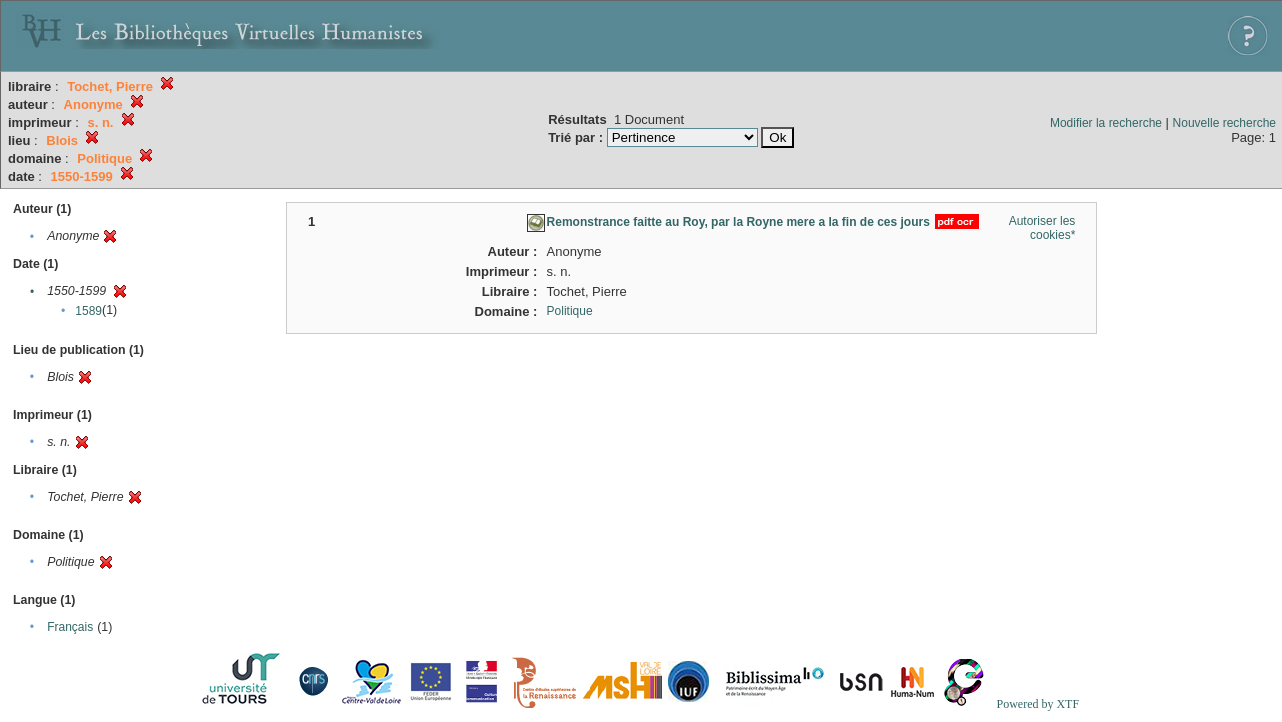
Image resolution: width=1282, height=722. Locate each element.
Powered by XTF (1037, 704)
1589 (88, 311)
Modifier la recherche (1106, 123)
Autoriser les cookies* (1042, 228)
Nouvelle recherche (1224, 123)
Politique (570, 311)
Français (70, 627)
